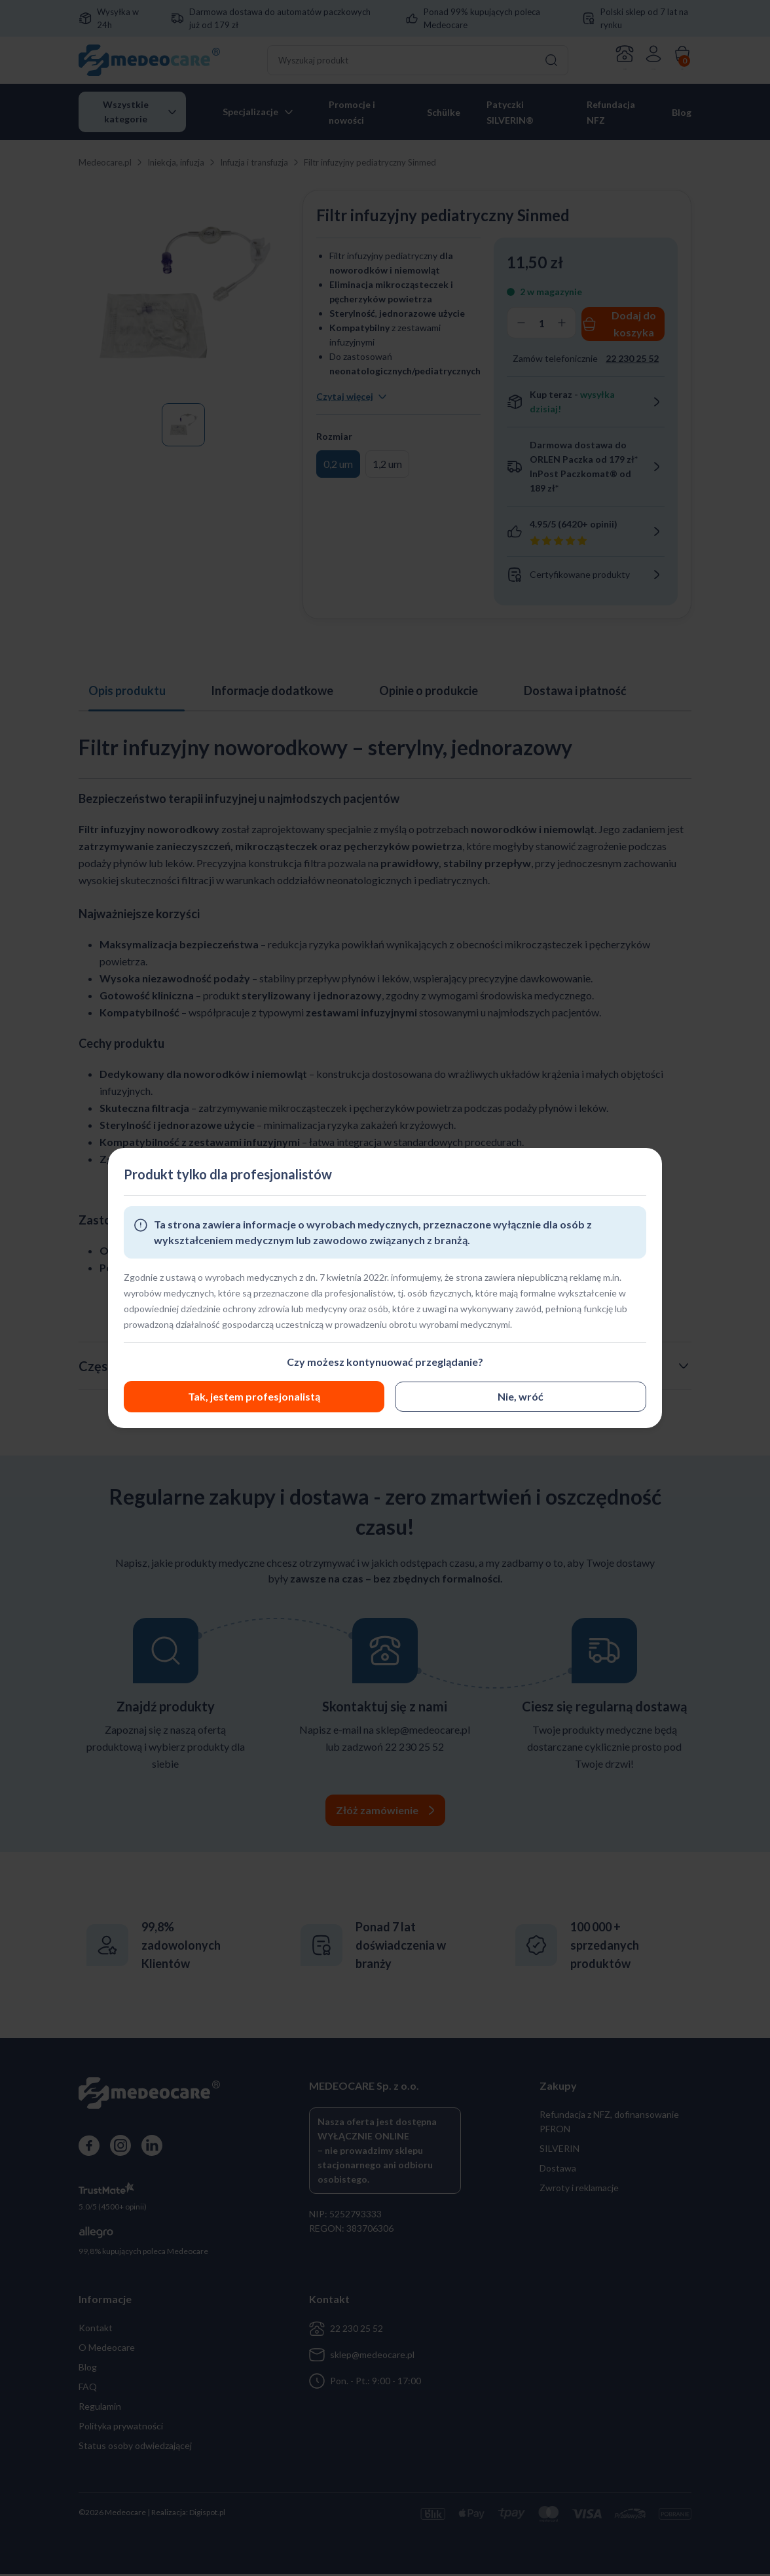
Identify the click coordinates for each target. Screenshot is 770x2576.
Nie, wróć (249, 1396)
